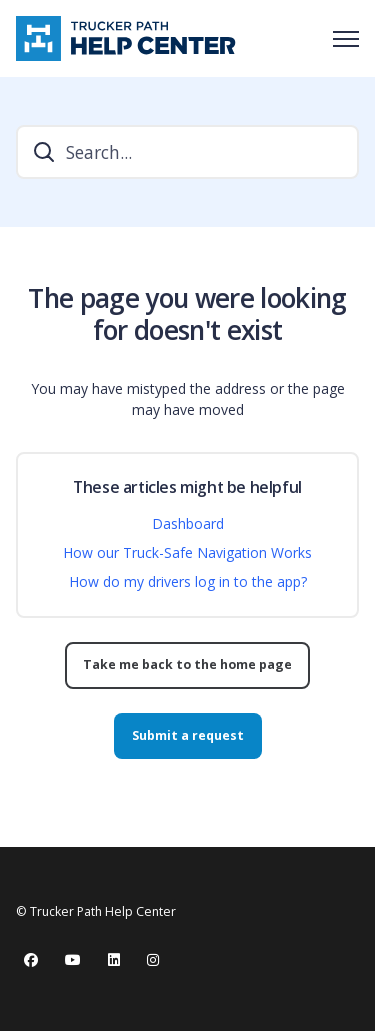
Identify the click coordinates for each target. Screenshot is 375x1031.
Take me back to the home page (187, 664)
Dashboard (188, 523)
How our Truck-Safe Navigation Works (187, 552)
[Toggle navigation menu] (346, 39)
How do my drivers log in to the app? (188, 581)
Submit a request (188, 735)
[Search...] (187, 152)
